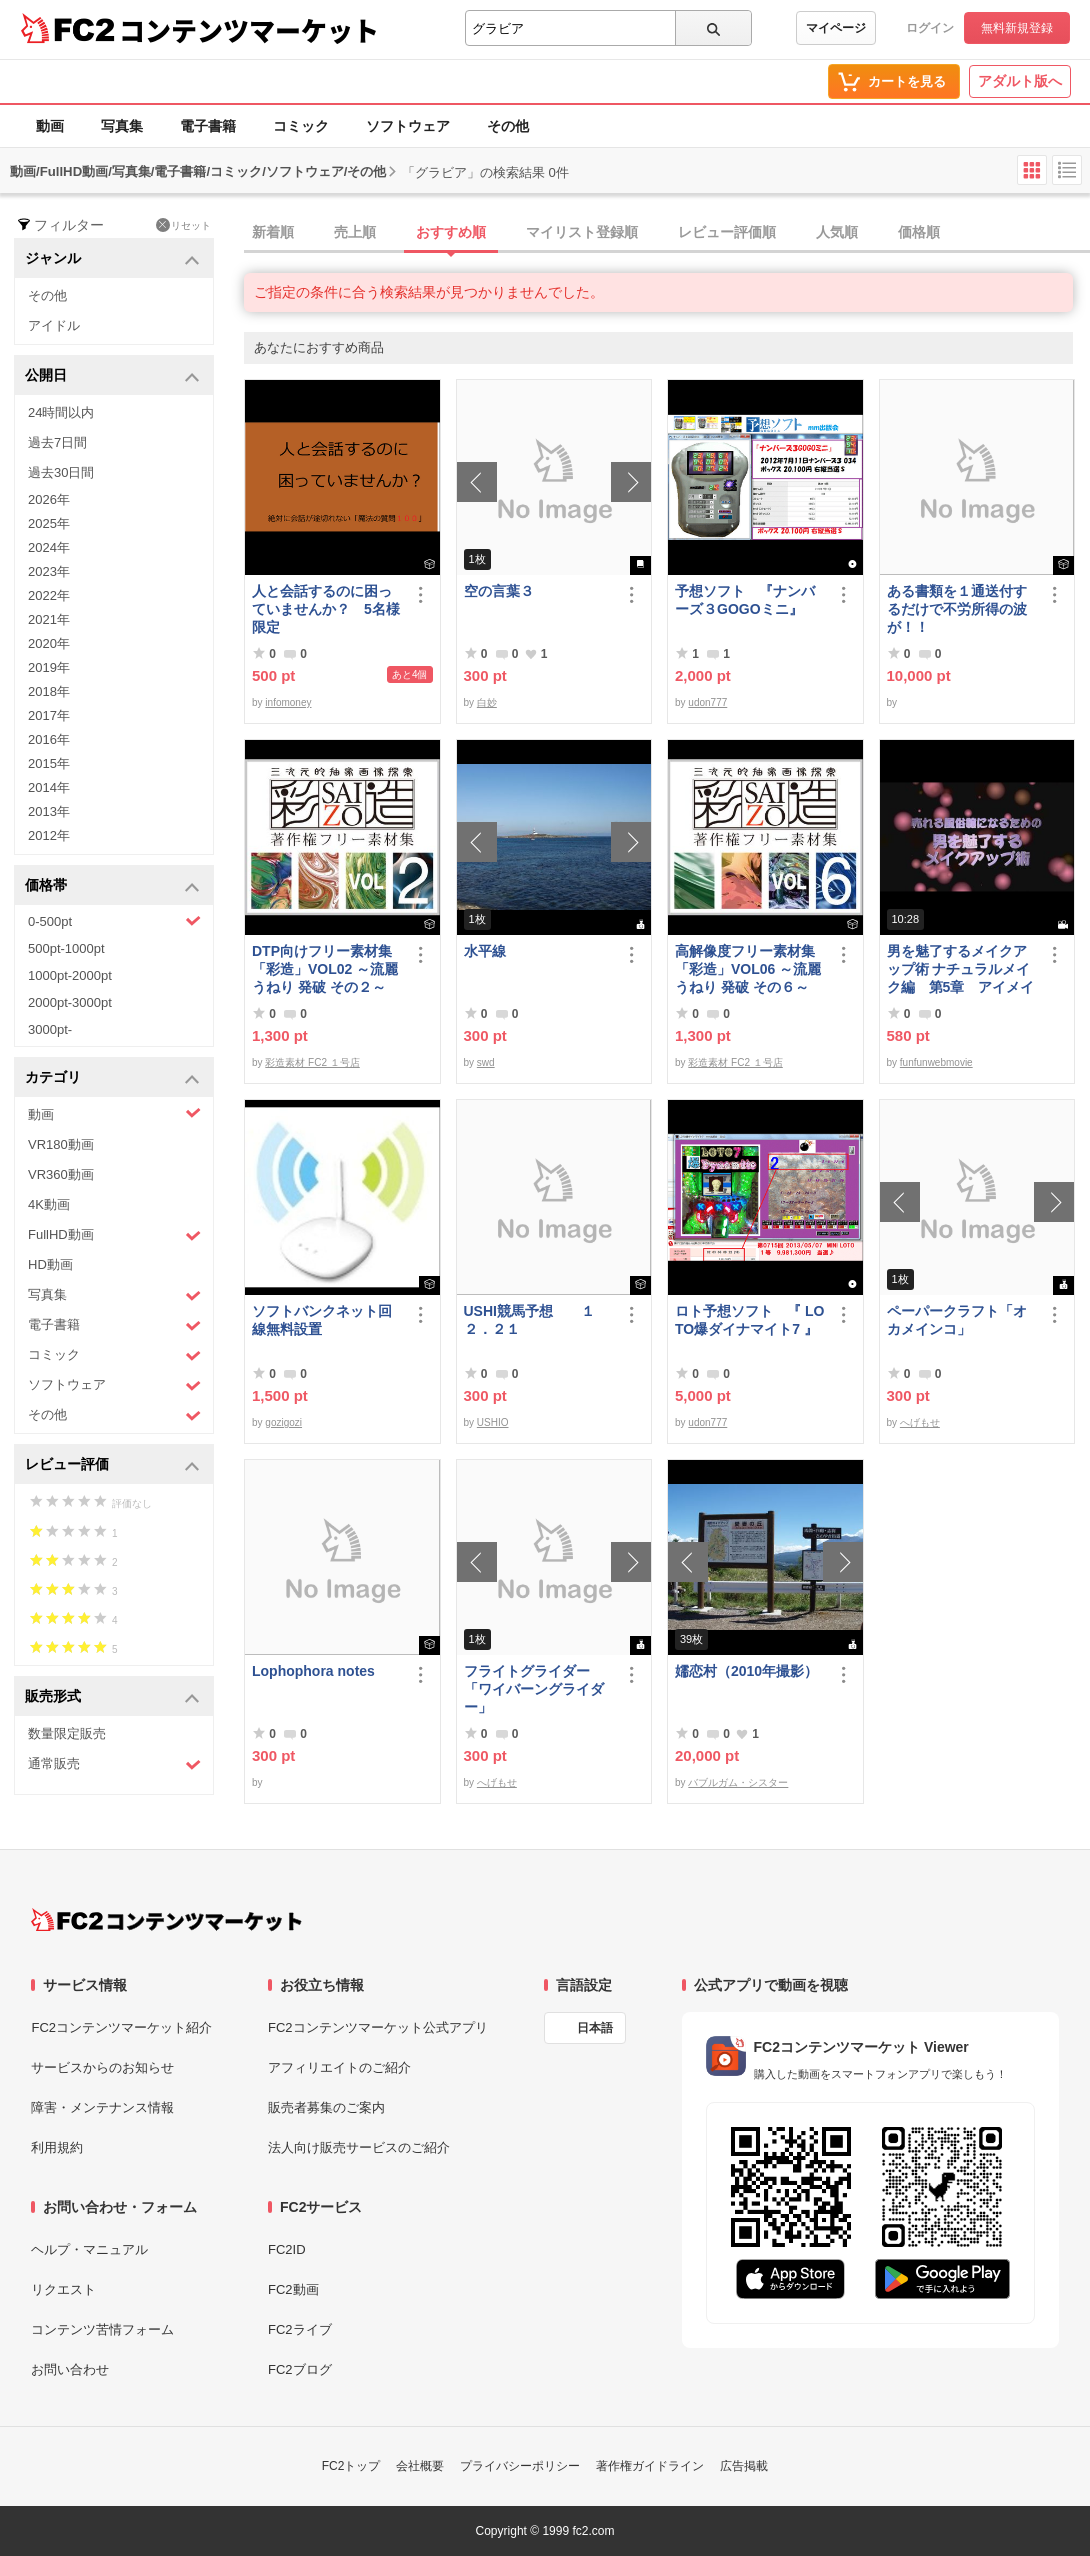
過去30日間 (61, 472)
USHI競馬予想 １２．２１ (529, 1320)
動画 (50, 126)
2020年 (49, 643)
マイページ (836, 28)
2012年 (49, 835)
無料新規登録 (1017, 28)
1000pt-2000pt (70, 975)
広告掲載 (744, 2466)
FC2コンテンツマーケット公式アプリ (378, 2027)
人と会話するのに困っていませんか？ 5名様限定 (326, 609)
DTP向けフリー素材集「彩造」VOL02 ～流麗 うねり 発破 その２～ (325, 969)
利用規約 (57, 2147)
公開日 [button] (112, 376)
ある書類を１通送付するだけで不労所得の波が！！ (957, 609)
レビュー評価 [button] (112, 1465)
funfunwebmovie (936, 1062)
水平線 (485, 951)
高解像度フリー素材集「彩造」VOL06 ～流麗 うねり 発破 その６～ (748, 969)
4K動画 (49, 1204)
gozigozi (283, 1422)
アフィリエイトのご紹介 (339, 2067)
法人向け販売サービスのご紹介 (359, 2147)
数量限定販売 (67, 1733)
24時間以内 (61, 412)
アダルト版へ (1020, 81)
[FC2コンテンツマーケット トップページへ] (166, 1920)
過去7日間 (57, 442)
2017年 (49, 715)
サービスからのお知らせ (102, 2067)
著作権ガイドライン (650, 2466)
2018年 (49, 691)
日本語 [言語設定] (595, 2028)
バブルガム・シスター (738, 1782)
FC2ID (287, 2249)
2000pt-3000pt (70, 1002)
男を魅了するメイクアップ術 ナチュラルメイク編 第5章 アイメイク (961, 969)
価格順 (919, 232)
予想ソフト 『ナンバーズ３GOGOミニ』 (745, 600)
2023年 (49, 571)
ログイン (930, 28)
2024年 (49, 547)
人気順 (837, 232)
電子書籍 (208, 126)
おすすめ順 (451, 232)
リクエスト (63, 2289)
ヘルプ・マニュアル (89, 2249)
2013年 (49, 811)
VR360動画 (61, 1174)
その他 (508, 126)
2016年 (49, 739)
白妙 (487, 702)
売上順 (355, 232)
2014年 (49, 787)
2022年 (49, 595)
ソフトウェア (408, 126)
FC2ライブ (300, 2329)
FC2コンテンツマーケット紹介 (121, 2027)
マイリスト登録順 (582, 232)
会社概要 (420, 2466)
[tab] (667, 233)
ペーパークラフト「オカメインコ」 (957, 1320)
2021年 (49, 619)
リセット (183, 225)
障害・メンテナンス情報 (102, 2107)
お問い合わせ (70, 2369)
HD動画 (50, 1264)
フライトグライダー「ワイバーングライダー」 (534, 1689)
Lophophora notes (313, 1671)
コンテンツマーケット (249, 30)
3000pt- (50, 1029)
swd (486, 1062)
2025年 (49, 523)
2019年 (49, 667)
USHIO (493, 1422)
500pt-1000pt (66, 948)
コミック (301, 126)
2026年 (49, 499)
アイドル (54, 325)
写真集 (122, 126)
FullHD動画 (114, 1235)
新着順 (273, 232)
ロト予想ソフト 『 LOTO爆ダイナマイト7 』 (749, 1320)
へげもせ (920, 1422)
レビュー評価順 (727, 232)
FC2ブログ (300, 2369)
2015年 (49, 763)
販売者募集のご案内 (326, 2107)
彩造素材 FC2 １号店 (312, 1062)
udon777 (707, 702)
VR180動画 (61, 1144)
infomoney (288, 702)
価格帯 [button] (112, 886)
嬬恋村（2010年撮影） (746, 1671)
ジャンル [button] (112, 259)
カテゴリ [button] (112, 1078)
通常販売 (114, 1764)
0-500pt (114, 921)
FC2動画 (293, 2289)
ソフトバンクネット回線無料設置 (322, 1320)
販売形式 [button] (112, 1697)
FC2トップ (351, 2466)
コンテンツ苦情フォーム (102, 2329)
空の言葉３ (499, 591)
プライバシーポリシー (520, 2466)
